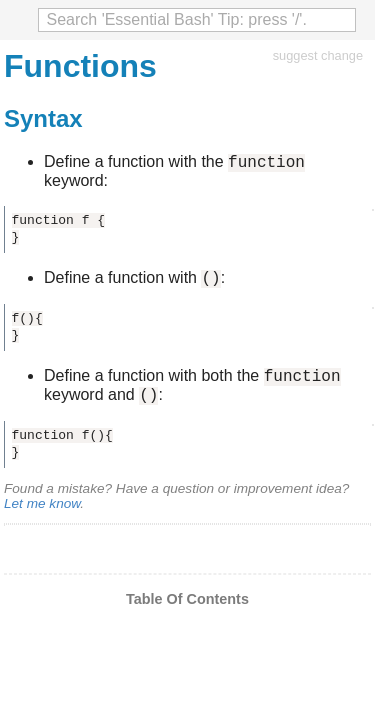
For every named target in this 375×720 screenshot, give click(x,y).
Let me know (42, 515)
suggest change (318, 55)
